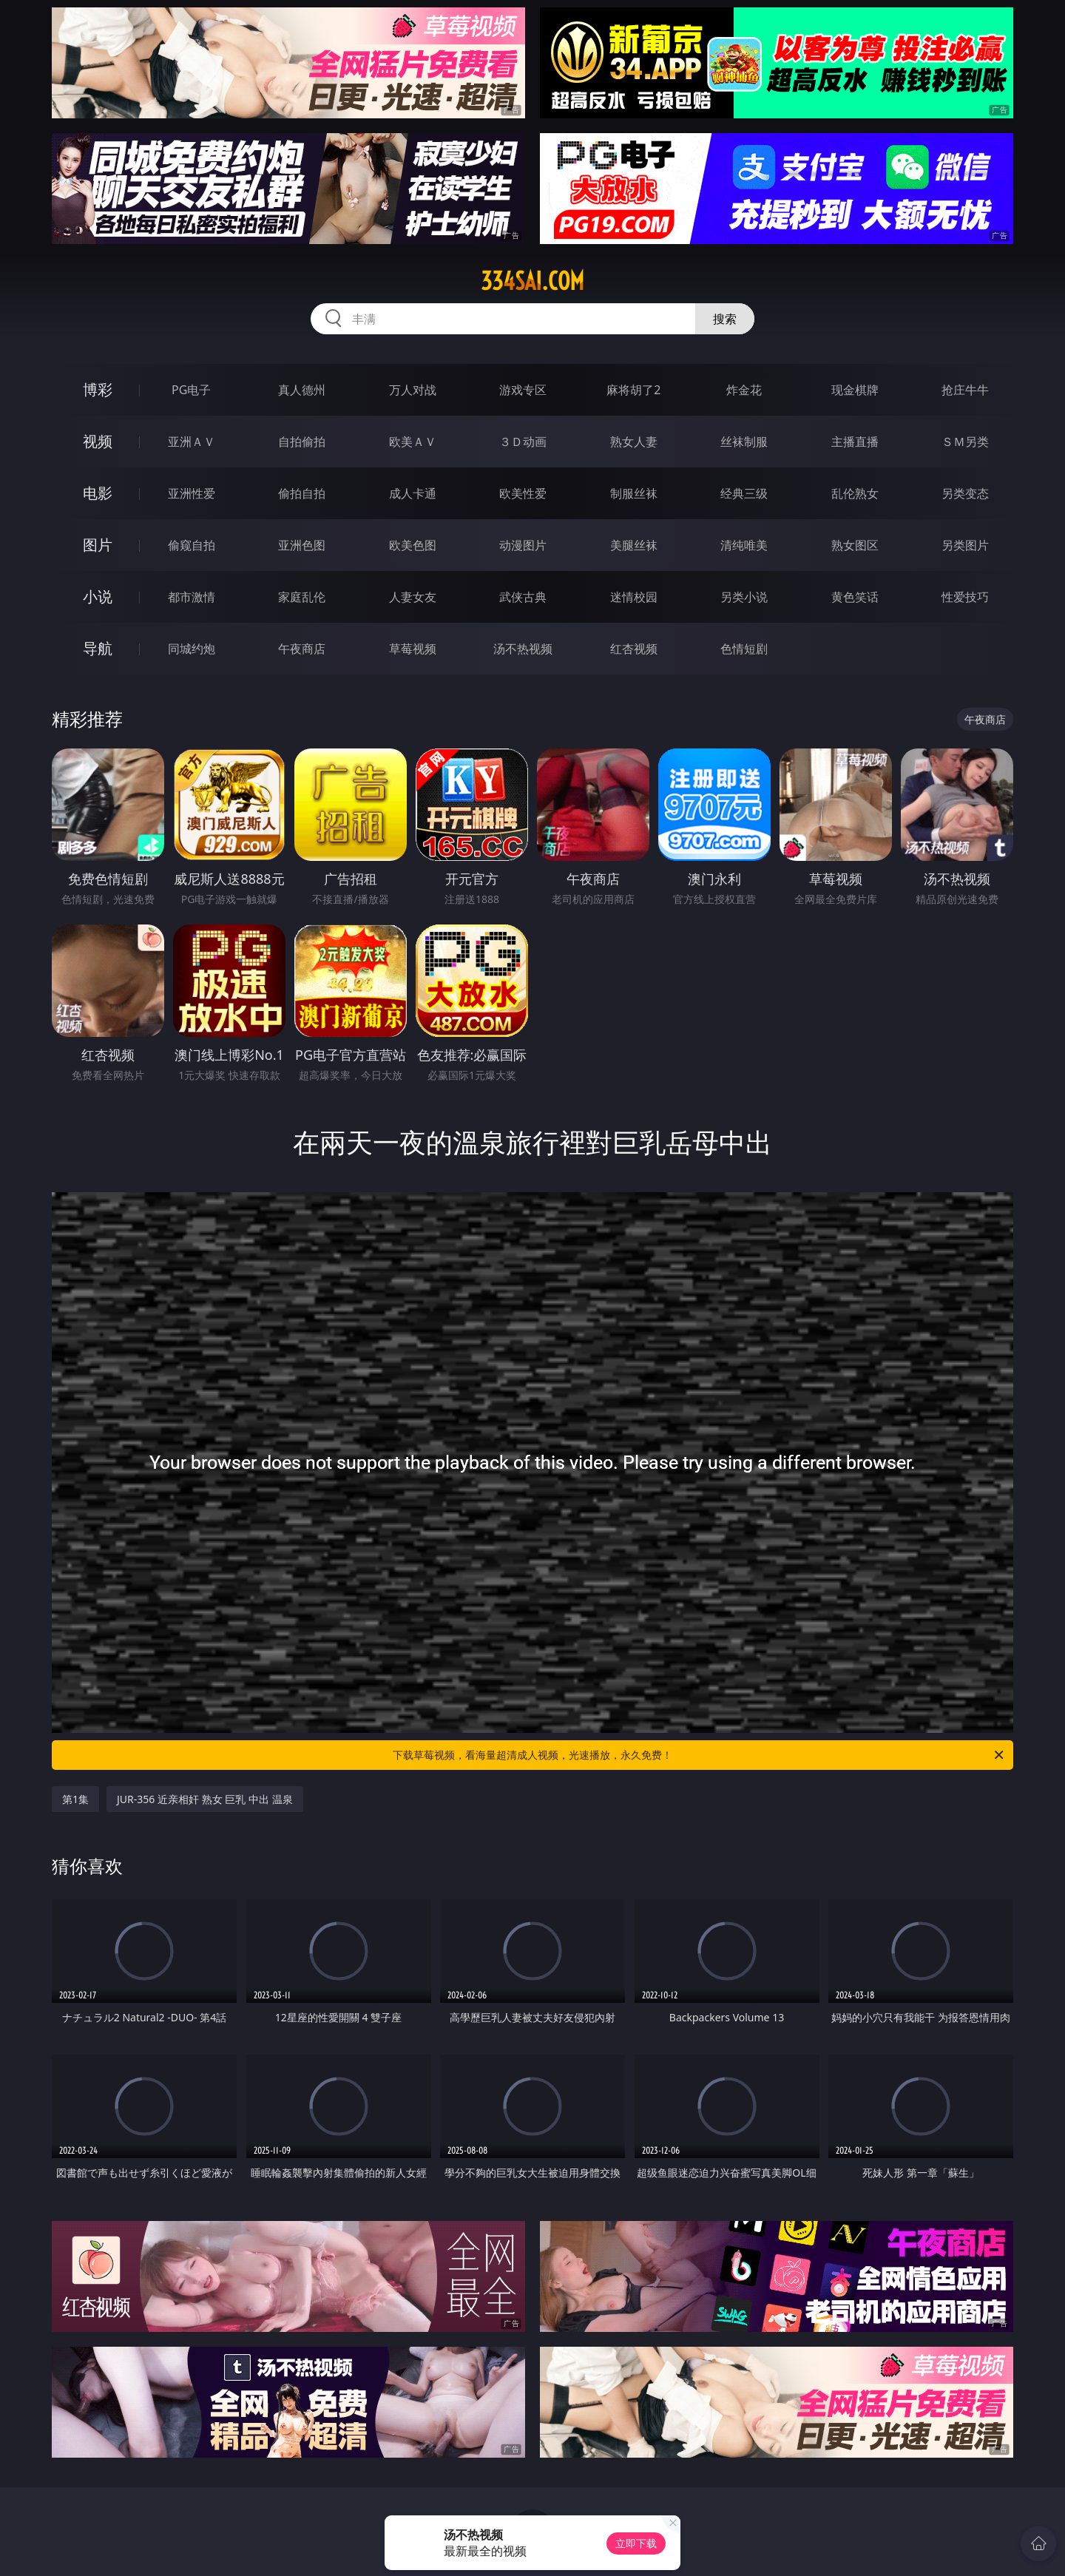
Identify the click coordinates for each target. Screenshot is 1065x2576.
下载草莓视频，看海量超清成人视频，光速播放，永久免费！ (699, 1755)
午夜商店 (301, 648)
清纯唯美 (744, 545)
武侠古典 (523, 597)
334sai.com (532, 281)
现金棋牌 (855, 390)
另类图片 (965, 545)
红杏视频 (633, 648)
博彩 (97, 389)
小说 (97, 596)
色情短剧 (744, 648)
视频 (97, 441)
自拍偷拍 (301, 441)
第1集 (75, 1799)
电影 (97, 493)
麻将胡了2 (633, 390)
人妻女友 (412, 597)
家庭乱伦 (301, 597)
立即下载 (636, 2543)
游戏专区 (523, 390)
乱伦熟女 (855, 493)
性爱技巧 (965, 597)
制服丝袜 (633, 493)
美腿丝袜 (633, 545)
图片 (97, 545)
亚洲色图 (301, 545)
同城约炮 (191, 648)
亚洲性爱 (191, 493)
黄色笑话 (855, 597)
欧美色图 (412, 545)
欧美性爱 (523, 493)
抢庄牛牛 (965, 390)
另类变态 (965, 493)
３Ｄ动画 (523, 441)
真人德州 (301, 390)
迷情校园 (633, 597)
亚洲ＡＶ (191, 441)
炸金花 (744, 390)
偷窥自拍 (191, 545)
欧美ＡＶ (412, 441)
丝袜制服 (744, 441)
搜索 (725, 319)
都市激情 (191, 597)
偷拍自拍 (301, 493)
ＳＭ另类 (965, 441)
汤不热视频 (522, 648)
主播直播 (855, 441)
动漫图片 (523, 545)
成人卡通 (412, 493)
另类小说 (744, 597)
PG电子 (191, 390)
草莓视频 (412, 648)
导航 (97, 648)
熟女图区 (855, 545)
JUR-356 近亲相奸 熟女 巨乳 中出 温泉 (205, 1799)
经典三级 (744, 493)
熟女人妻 (633, 441)
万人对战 (412, 390)
